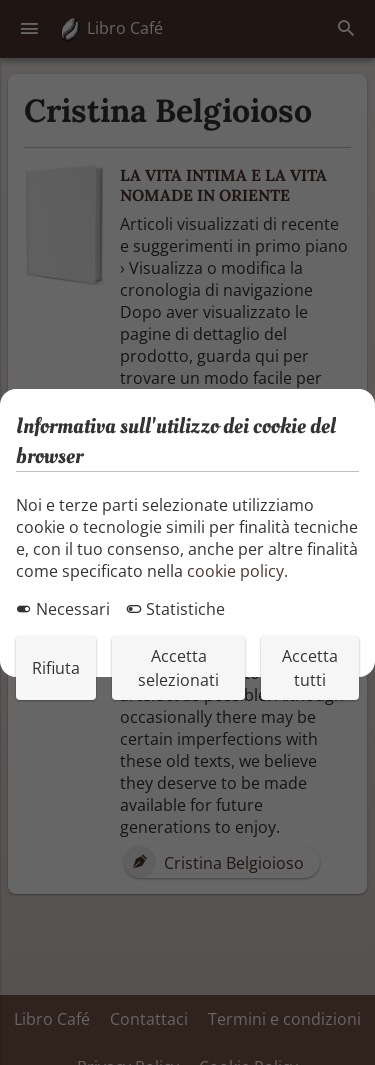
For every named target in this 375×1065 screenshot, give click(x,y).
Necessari (63, 609)
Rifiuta (56, 668)
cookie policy (235, 571)
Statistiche (175, 609)
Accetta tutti (310, 668)
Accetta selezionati (178, 668)
